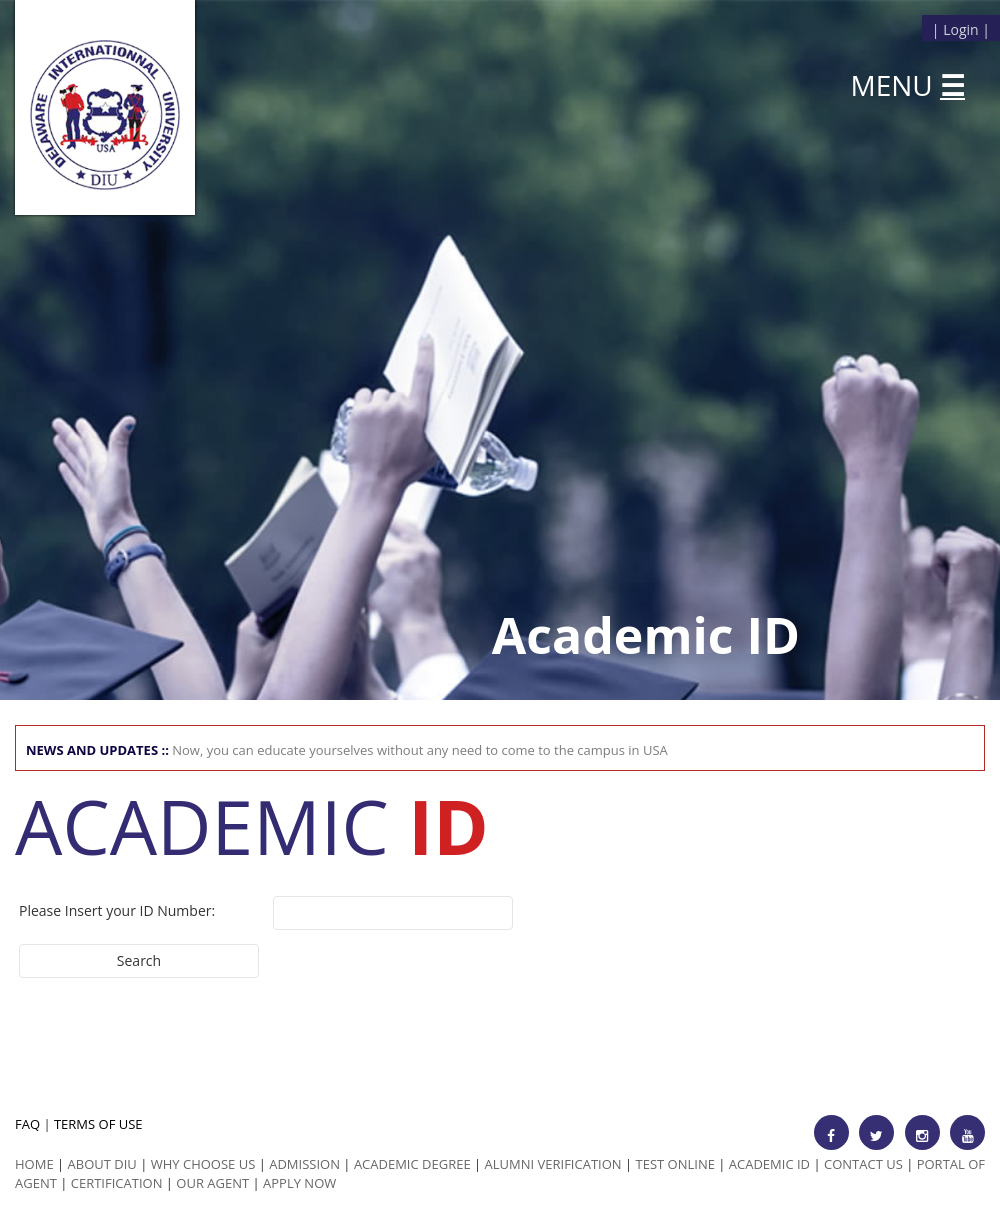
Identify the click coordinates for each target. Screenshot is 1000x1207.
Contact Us (863, 1164)
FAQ (27, 1124)
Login (960, 29)
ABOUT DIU (102, 1164)
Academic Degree (412, 1164)
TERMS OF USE (98, 1124)
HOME (34, 1164)
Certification (117, 1183)
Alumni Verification (553, 1164)
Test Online (675, 1164)
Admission (304, 1164)
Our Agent (212, 1183)
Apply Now (299, 1183)
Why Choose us (203, 1164)
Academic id (769, 1164)
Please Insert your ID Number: (117, 910)
